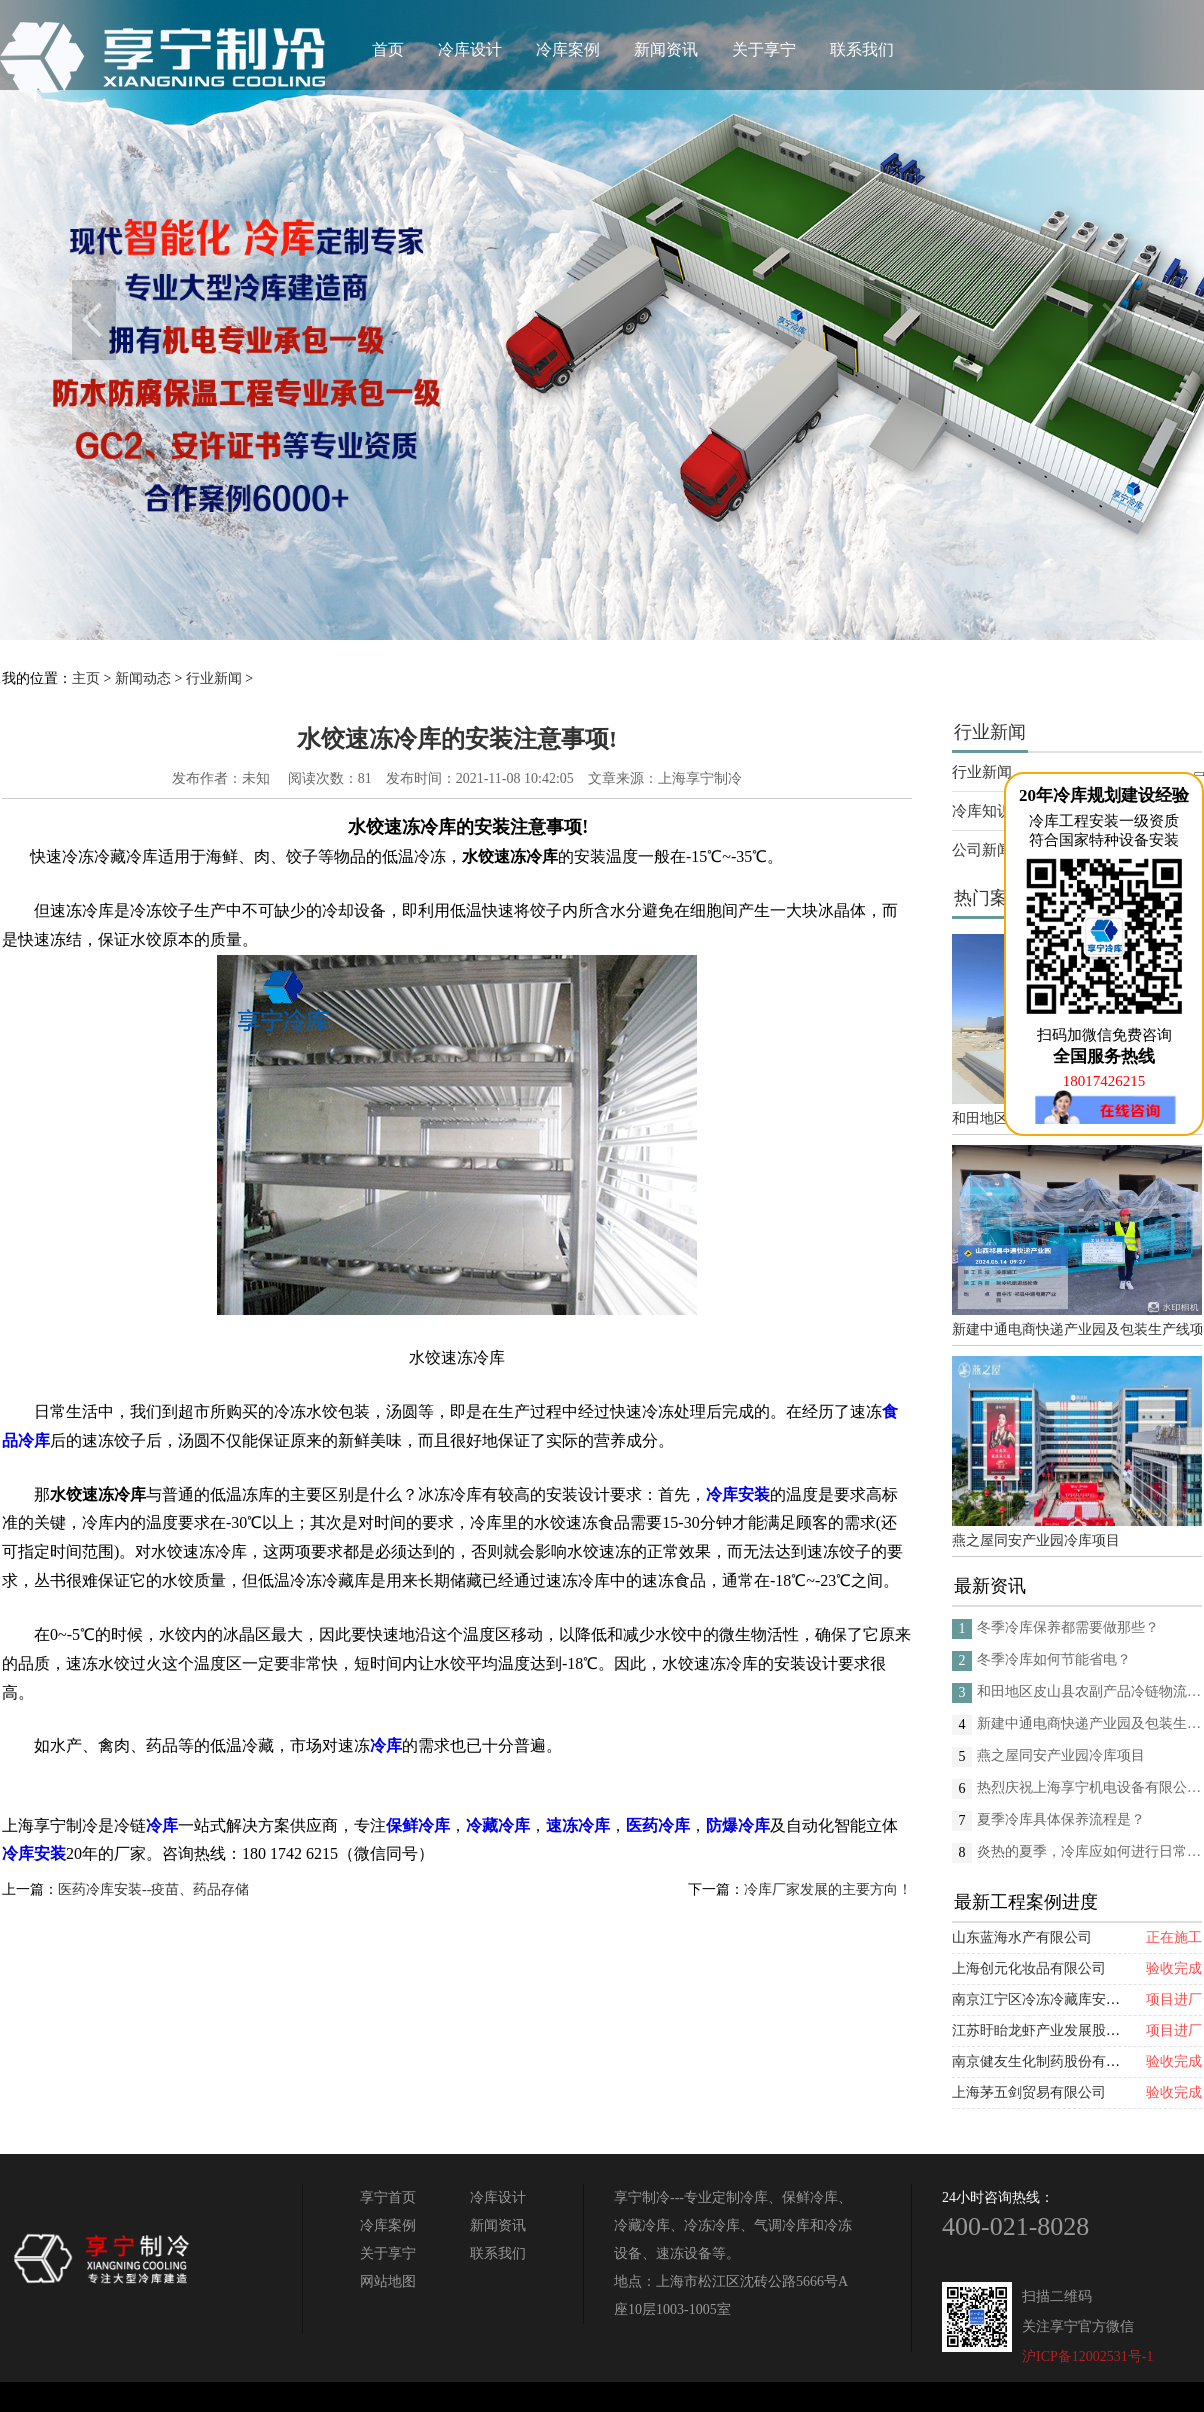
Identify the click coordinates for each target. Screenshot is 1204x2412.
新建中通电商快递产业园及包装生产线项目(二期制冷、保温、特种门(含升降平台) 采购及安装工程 (1077, 1329)
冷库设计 (470, 49)
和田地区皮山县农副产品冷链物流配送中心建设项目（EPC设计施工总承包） (1089, 1691)
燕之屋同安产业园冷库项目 (1036, 1540)
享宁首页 (388, 2197)
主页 (86, 678)
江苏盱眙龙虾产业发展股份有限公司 (1064, 2030)
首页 (388, 49)
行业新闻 (214, 678)
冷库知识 (982, 811)
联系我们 (862, 49)
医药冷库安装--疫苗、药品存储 (153, 1889)
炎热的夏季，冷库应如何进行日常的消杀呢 (1089, 1851)
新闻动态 (143, 678)
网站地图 (388, 2281)
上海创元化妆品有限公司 (1029, 1968)
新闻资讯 (666, 49)
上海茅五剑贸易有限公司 (1029, 2092)
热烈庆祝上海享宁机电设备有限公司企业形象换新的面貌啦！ (1089, 1787)
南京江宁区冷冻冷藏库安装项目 (1050, 1999)
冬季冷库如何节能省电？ (1054, 1659)
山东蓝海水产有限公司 (1022, 1937)
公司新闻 (982, 850)
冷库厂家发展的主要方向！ (828, 1889)
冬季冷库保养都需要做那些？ (1068, 1627)
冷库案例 (568, 49)
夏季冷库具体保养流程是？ (1061, 1819)
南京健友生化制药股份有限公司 (1050, 2061)
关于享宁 (764, 49)
